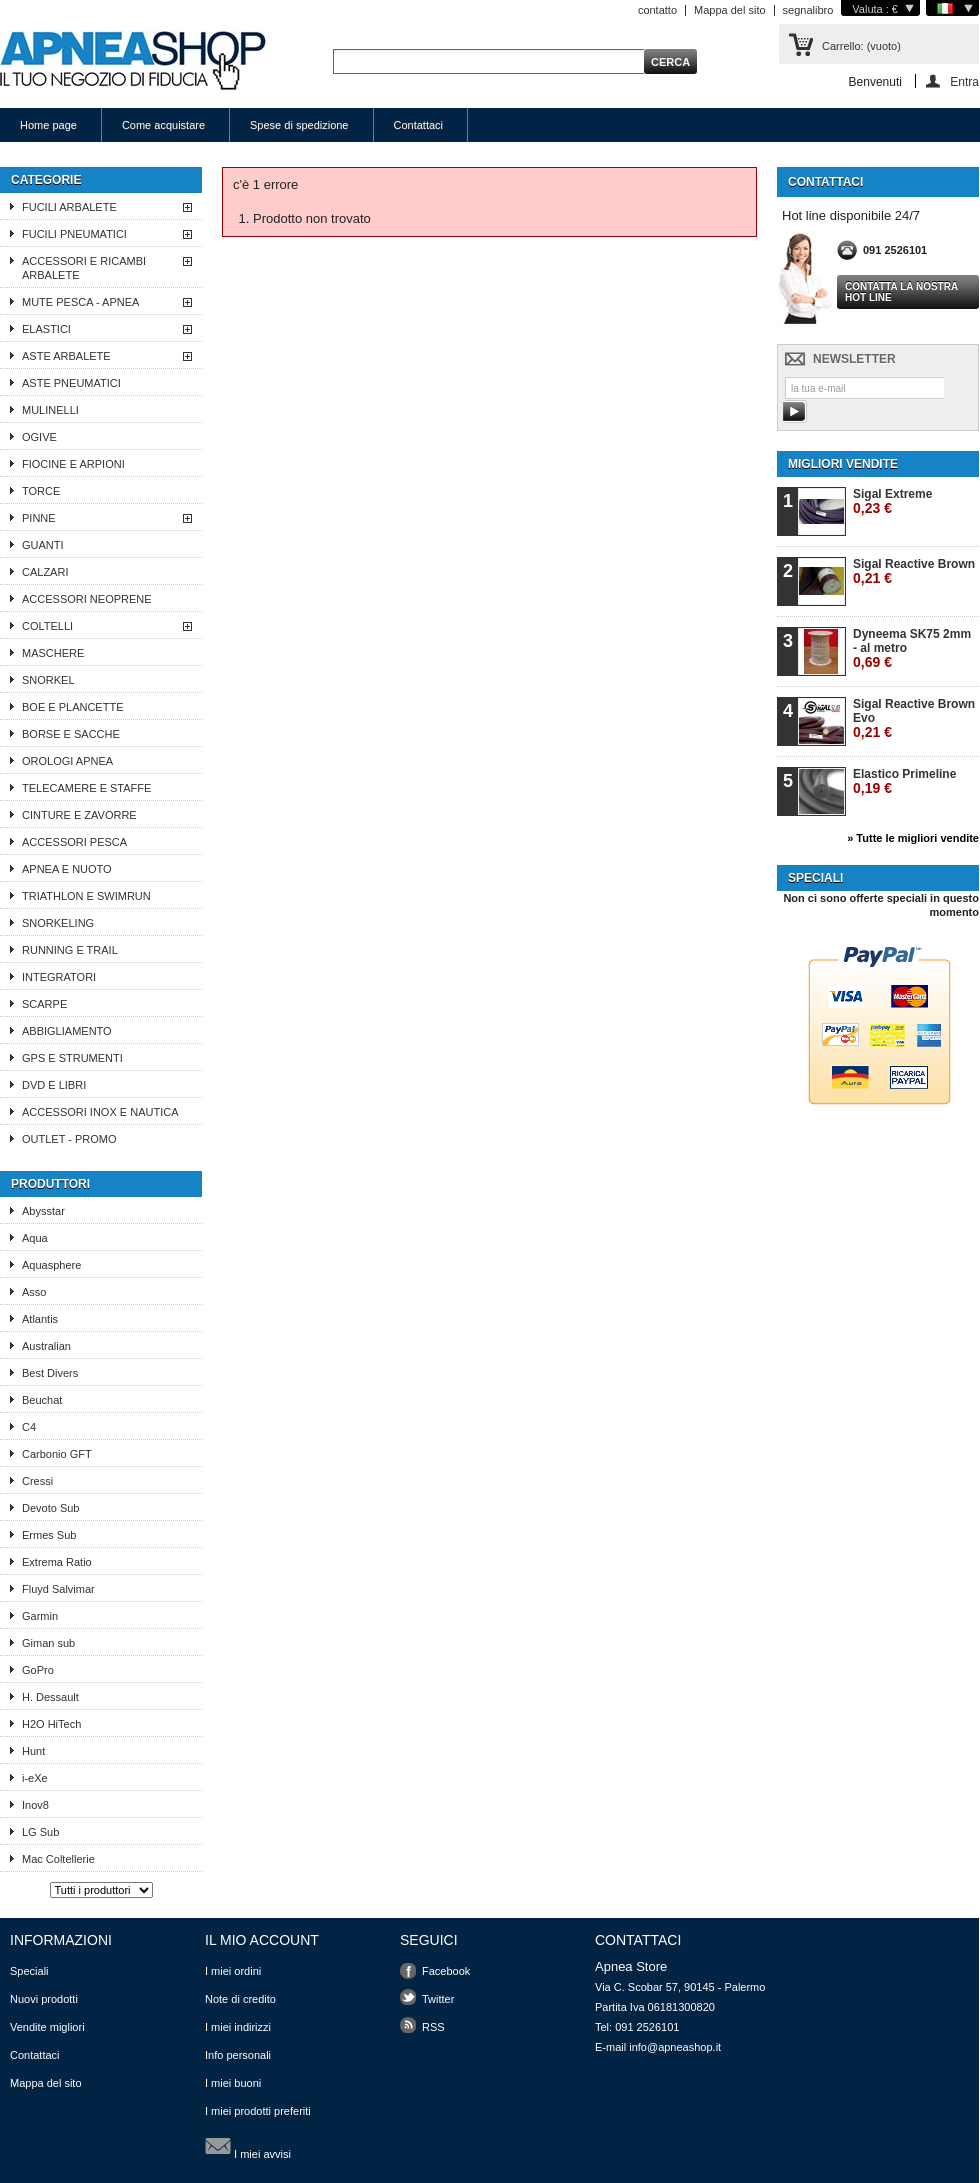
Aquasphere (51, 1265)
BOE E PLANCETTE (72, 707)
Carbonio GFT (57, 1454)
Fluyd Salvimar (58, 1589)
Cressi (37, 1481)
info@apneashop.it (675, 2047)
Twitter (438, 1999)
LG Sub (40, 1832)
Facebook (446, 1971)
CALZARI (45, 572)
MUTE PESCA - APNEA (80, 302)
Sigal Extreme (892, 501)
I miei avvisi (248, 2146)
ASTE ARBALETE (66, 356)
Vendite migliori (47, 2027)
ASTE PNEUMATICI (71, 383)
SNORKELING (58, 923)
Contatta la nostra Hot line (901, 292)
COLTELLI (47, 626)
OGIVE (39, 437)
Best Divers (50, 1373)
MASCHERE (53, 653)
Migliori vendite (843, 464)
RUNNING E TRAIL (70, 950)
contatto (657, 10)
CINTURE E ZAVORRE (79, 815)
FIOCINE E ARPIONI (73, 464)
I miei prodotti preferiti (258, 2111)
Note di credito (240, 1999)
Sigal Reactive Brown (914, 571)
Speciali (815, 878)
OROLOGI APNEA (67, 761)
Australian (46, 1346)
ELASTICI (46, 329)
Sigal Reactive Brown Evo (914, 718)
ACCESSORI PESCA (74, 842)
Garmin (40, 1616)
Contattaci (419, 125)
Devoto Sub (50, 1508)
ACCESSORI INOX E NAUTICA (100, 1112)
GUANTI (43, 545)
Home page (48, 125)
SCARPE (44, 1004)
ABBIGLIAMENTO (67, 1031)
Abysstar (43, 1211)
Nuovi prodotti (44, 1999)
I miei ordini (233, 1971)
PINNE (39, 518)
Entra (964, 81)
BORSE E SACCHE (71, 734)
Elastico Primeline (904, 781)
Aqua (35, 1238)
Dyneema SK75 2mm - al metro (912, 648)
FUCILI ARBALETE (69, 207)
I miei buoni (233, 2083)
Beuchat (42, 1400)
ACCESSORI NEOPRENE (87, 599)
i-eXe (35, 1778)
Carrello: (861, 46)
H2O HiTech (51, 1724)
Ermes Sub (49, 1535)
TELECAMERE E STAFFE (86, 788)
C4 (29, 1427)
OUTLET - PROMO (69, 1139)
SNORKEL (48, 680)
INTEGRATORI (59, 977)
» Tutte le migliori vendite (913, 838)
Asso (34, 1292)
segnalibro (808, 10)
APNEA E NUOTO (67, 869)
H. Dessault (50, 1697)
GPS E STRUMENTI (72, 1058)
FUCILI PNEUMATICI (74, 234)
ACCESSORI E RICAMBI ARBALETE (84, 268)
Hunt (33, 1751)
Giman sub (48, 1643)
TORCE (41, 491)
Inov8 (35, 1805)
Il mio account (262, 1940)
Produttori (50, 1184)
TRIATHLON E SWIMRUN (86, 896)
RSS (433, 2027)
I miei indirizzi (238, 2027)
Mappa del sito (730, 10)
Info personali (238, 2055)
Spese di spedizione (299, 125)
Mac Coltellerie (58, 1859)
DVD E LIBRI (54, 1085)
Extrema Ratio (57, 1562)
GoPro (38, 1670)
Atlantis (40, 1319)
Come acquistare (163, 125)
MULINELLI (50, 410)
